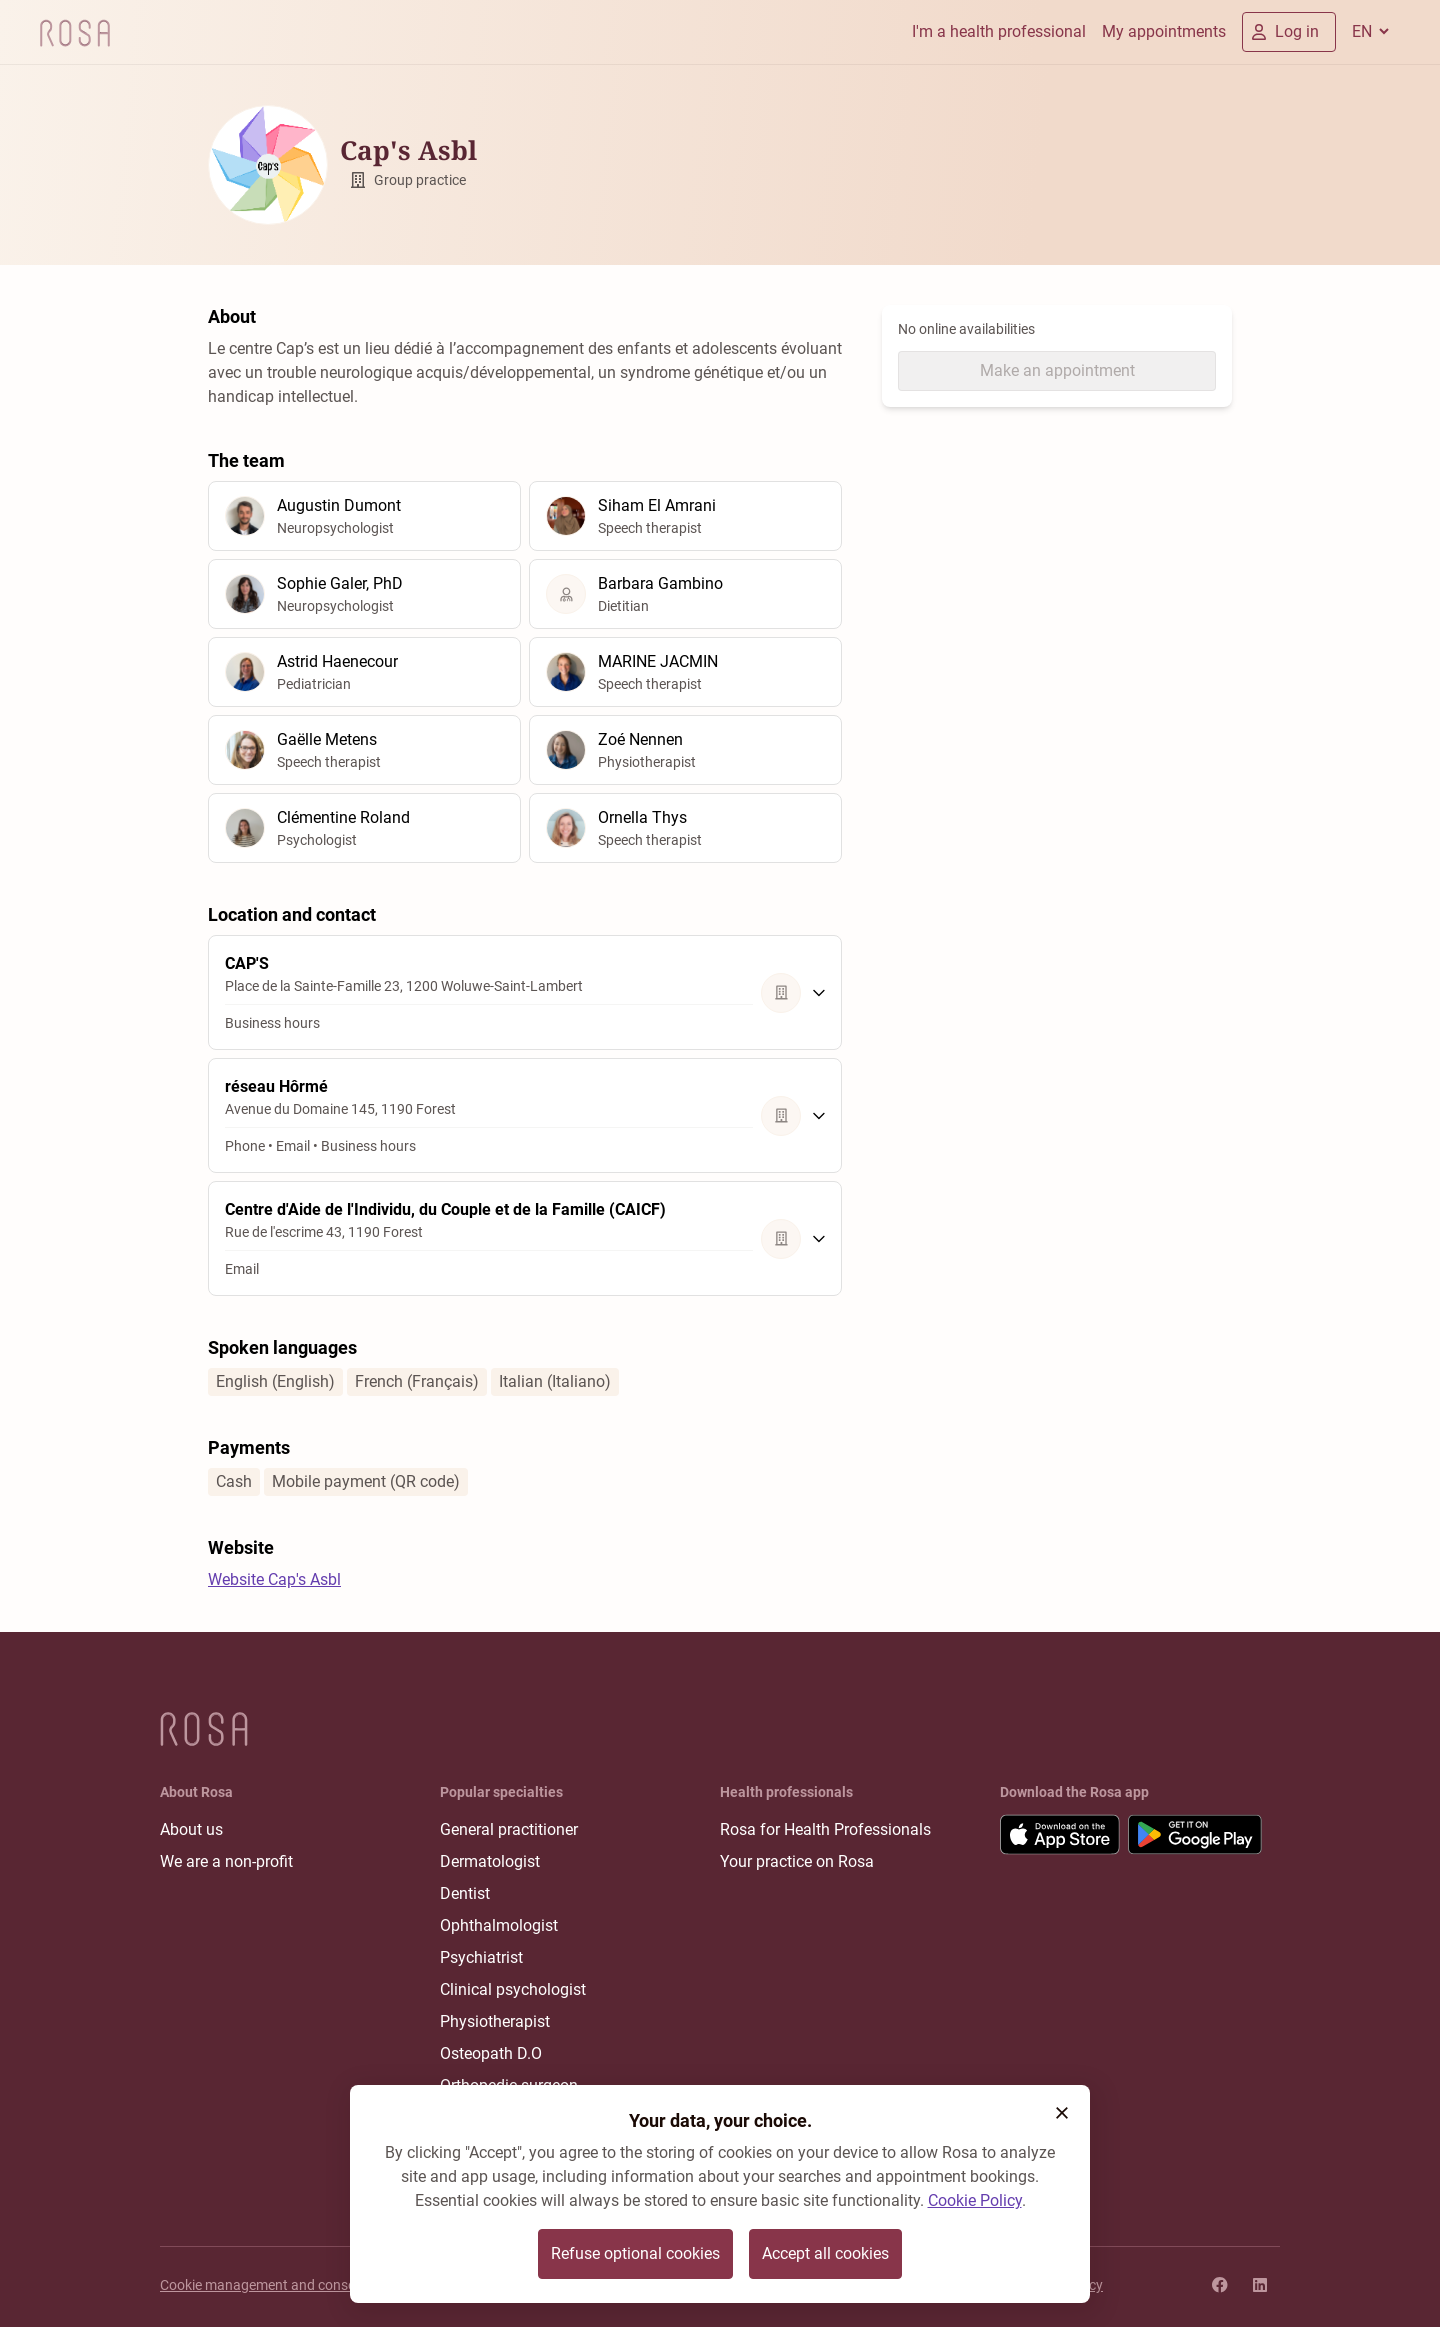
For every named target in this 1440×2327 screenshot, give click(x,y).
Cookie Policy (975, 2200)
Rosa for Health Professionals (825, 1829)
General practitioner (509, 1829)
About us (191, 1829)
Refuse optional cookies (635, 2253)
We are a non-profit (226, 1861)
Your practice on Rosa (797, 1861)
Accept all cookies (825, 2253)
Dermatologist (490, 1861)
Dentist (465, 1893)
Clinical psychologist (513, 1989)
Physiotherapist (495, 2021)
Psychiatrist (481, 1957)
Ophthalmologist (499, 1925)
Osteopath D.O (491, 2053)
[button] (1062, 2113)
